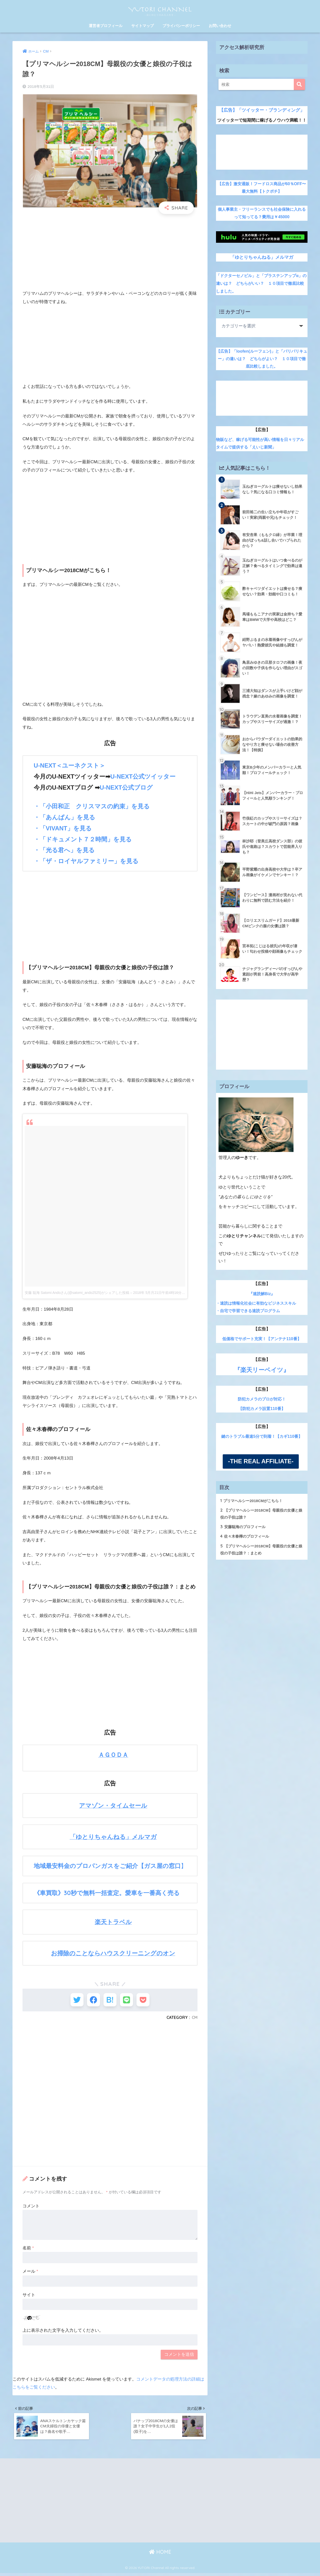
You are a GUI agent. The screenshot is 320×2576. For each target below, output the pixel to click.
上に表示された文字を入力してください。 (62, 2332)
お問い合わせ (220, 26)
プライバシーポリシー (181, 26)
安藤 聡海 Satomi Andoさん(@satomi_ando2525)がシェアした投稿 (77, 1293)
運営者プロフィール (105, 26)
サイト (28, 2296)
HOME (160, 2555)
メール (30, 2273)
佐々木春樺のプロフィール (244, 1538)
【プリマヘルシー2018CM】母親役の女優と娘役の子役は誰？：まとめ (261, 1552)
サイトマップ (142, 26)
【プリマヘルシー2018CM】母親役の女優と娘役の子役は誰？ (261, 1516)
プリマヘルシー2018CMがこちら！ (251, 1503)
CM (195, 2019)
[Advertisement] (110, 254)
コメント (31, 2207)
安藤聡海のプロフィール (243, 1529)
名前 (28, 2250)
